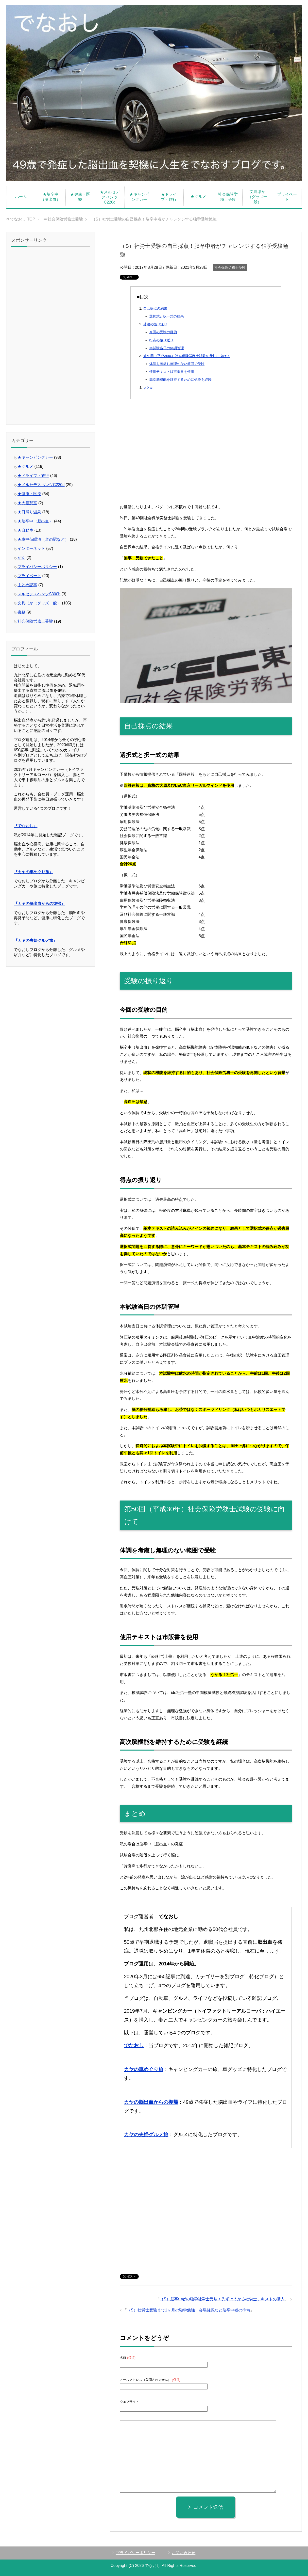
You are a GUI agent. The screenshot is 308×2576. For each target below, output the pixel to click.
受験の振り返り (155, 324)
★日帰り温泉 (29, 512)
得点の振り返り (161, 340)
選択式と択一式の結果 (166, 316)
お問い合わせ (183, 2553)
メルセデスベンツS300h (38, 594)
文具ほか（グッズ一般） (257, 197)
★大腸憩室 (27, 503)
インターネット (31, 548)
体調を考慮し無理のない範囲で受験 (177, 364)
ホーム (21, 196)
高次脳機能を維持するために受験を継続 (180, 379)
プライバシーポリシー (37, 567)
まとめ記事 (27, 585)
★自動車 (25, 530)
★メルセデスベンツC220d (110, 197)
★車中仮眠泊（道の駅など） (43, 539)
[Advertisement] (206, 458)
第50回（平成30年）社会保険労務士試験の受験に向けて (186, 356)
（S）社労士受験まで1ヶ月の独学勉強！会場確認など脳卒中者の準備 (188, 2310)
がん (21, 557)
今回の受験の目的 (163, 332)
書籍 (21, 612)
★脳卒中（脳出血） (50, 197)
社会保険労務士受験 (228, 197)
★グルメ (198, 196)
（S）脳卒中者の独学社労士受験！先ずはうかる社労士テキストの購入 (222, 2299)
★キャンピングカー (139, 197)
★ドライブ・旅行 (169, 197)
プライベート (287, 197)
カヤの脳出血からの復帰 (151, 2102)
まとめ (148, 388)
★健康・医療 (80, 197)
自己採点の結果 (155, 308)
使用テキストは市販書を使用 (171, 372)
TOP (22, 219)
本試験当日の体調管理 (166, 348)
